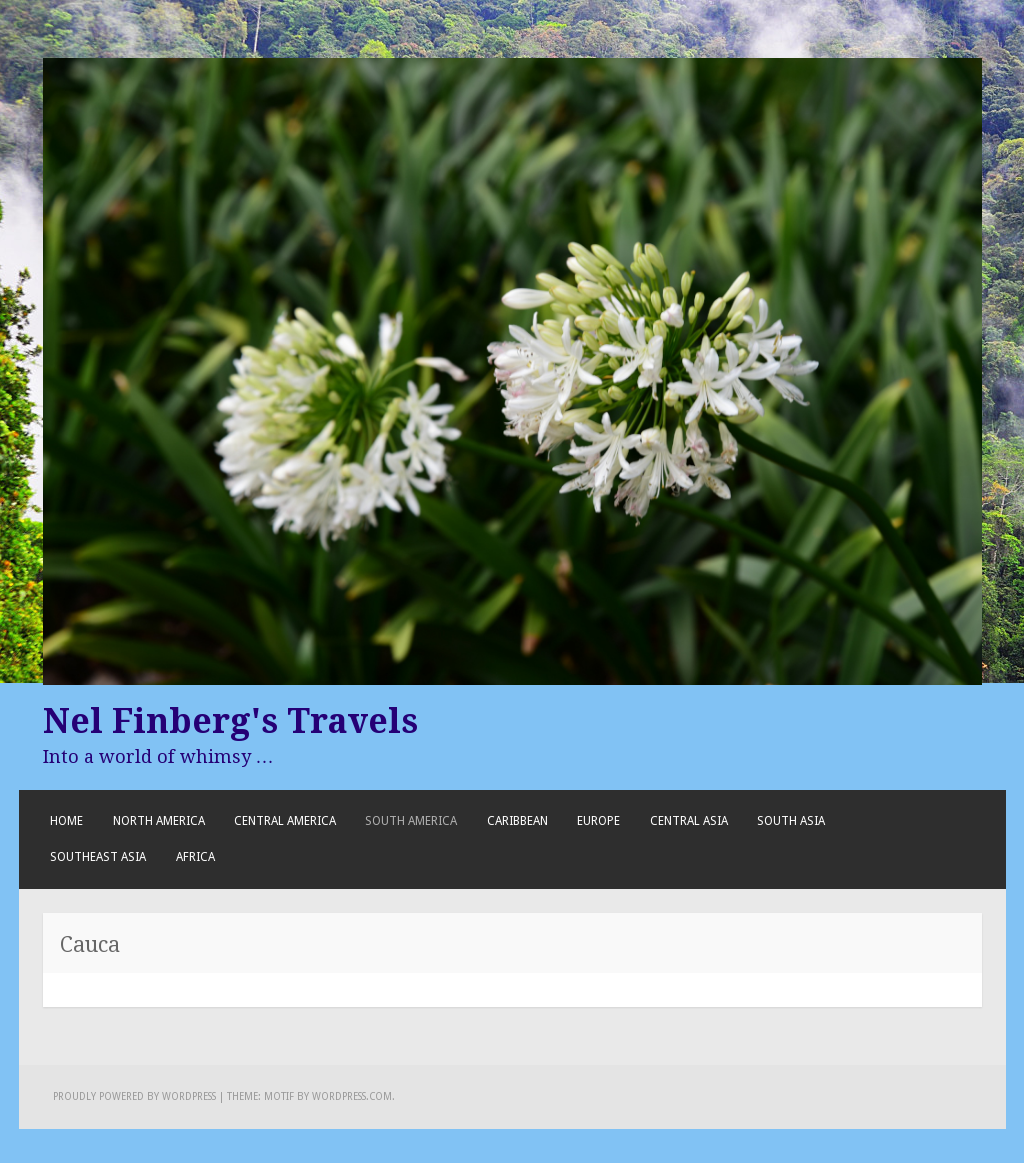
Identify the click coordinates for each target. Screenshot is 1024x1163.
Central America (285, 821)
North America (159, 821)
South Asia (791, 821)
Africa (195, 857)
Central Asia (689, 821)
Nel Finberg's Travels (230, 721)
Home (66, 821)
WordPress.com (352, 1096)
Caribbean (517, 821)
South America (411, 821)
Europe (598, 821)
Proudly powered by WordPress (134, 1096)
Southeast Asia (98, 857)
